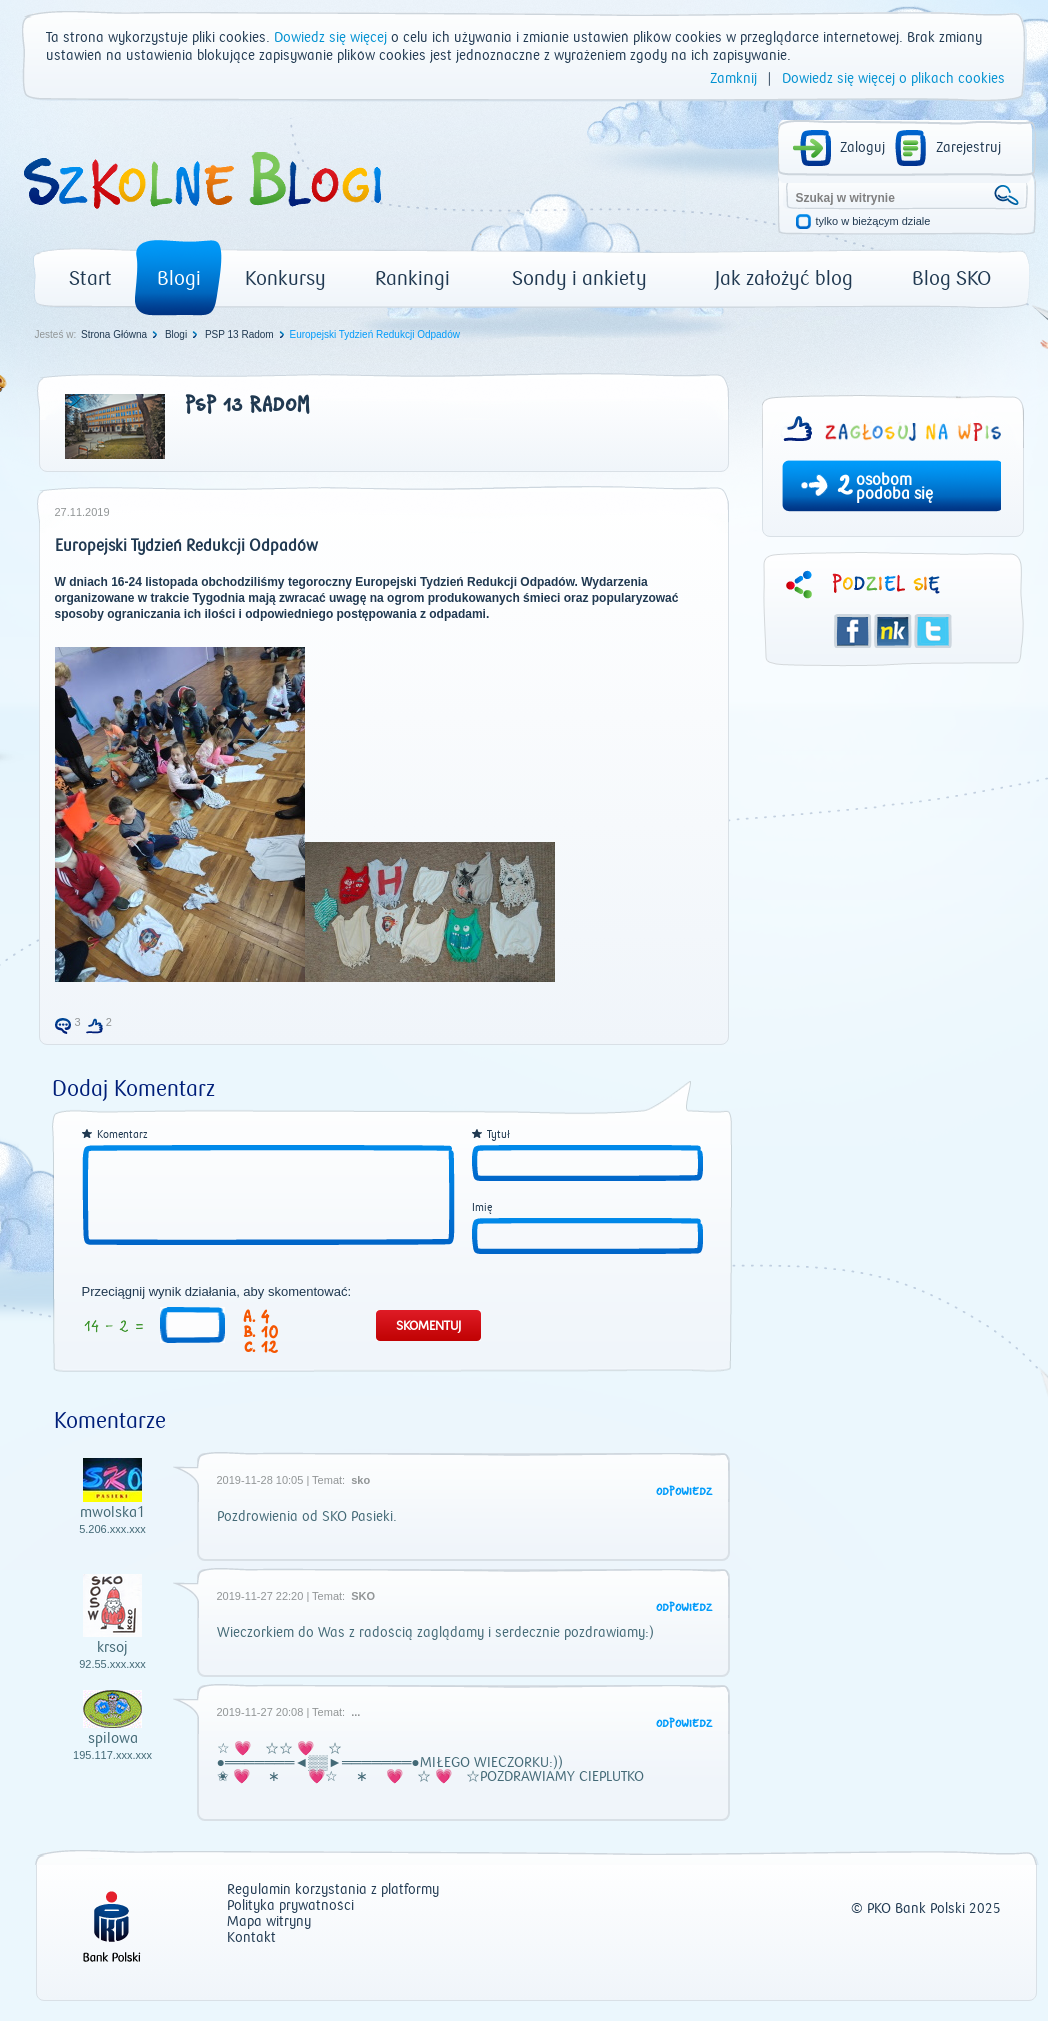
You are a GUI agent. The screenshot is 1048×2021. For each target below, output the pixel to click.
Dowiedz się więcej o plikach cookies (893, 79)
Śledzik (893, 631)
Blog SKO (951, 278)
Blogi (179, 278)
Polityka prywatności (290, 1906)
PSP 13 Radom (239, 334)
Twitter (933, 631)
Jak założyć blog (784, 278)
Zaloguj (862, 148)
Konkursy (285, 278)
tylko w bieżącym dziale (873, 221)
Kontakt (251, 1938)
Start (90, 278)
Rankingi (412, 278)
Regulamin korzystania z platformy (333, 1890)
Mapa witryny (269, 1922)
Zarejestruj (968, 148)
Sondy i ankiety (579, 278)
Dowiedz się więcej (330, 38)
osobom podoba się (894, 487)
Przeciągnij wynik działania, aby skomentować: (217, 1292)
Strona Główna (114, 334)
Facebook (853, 631)
